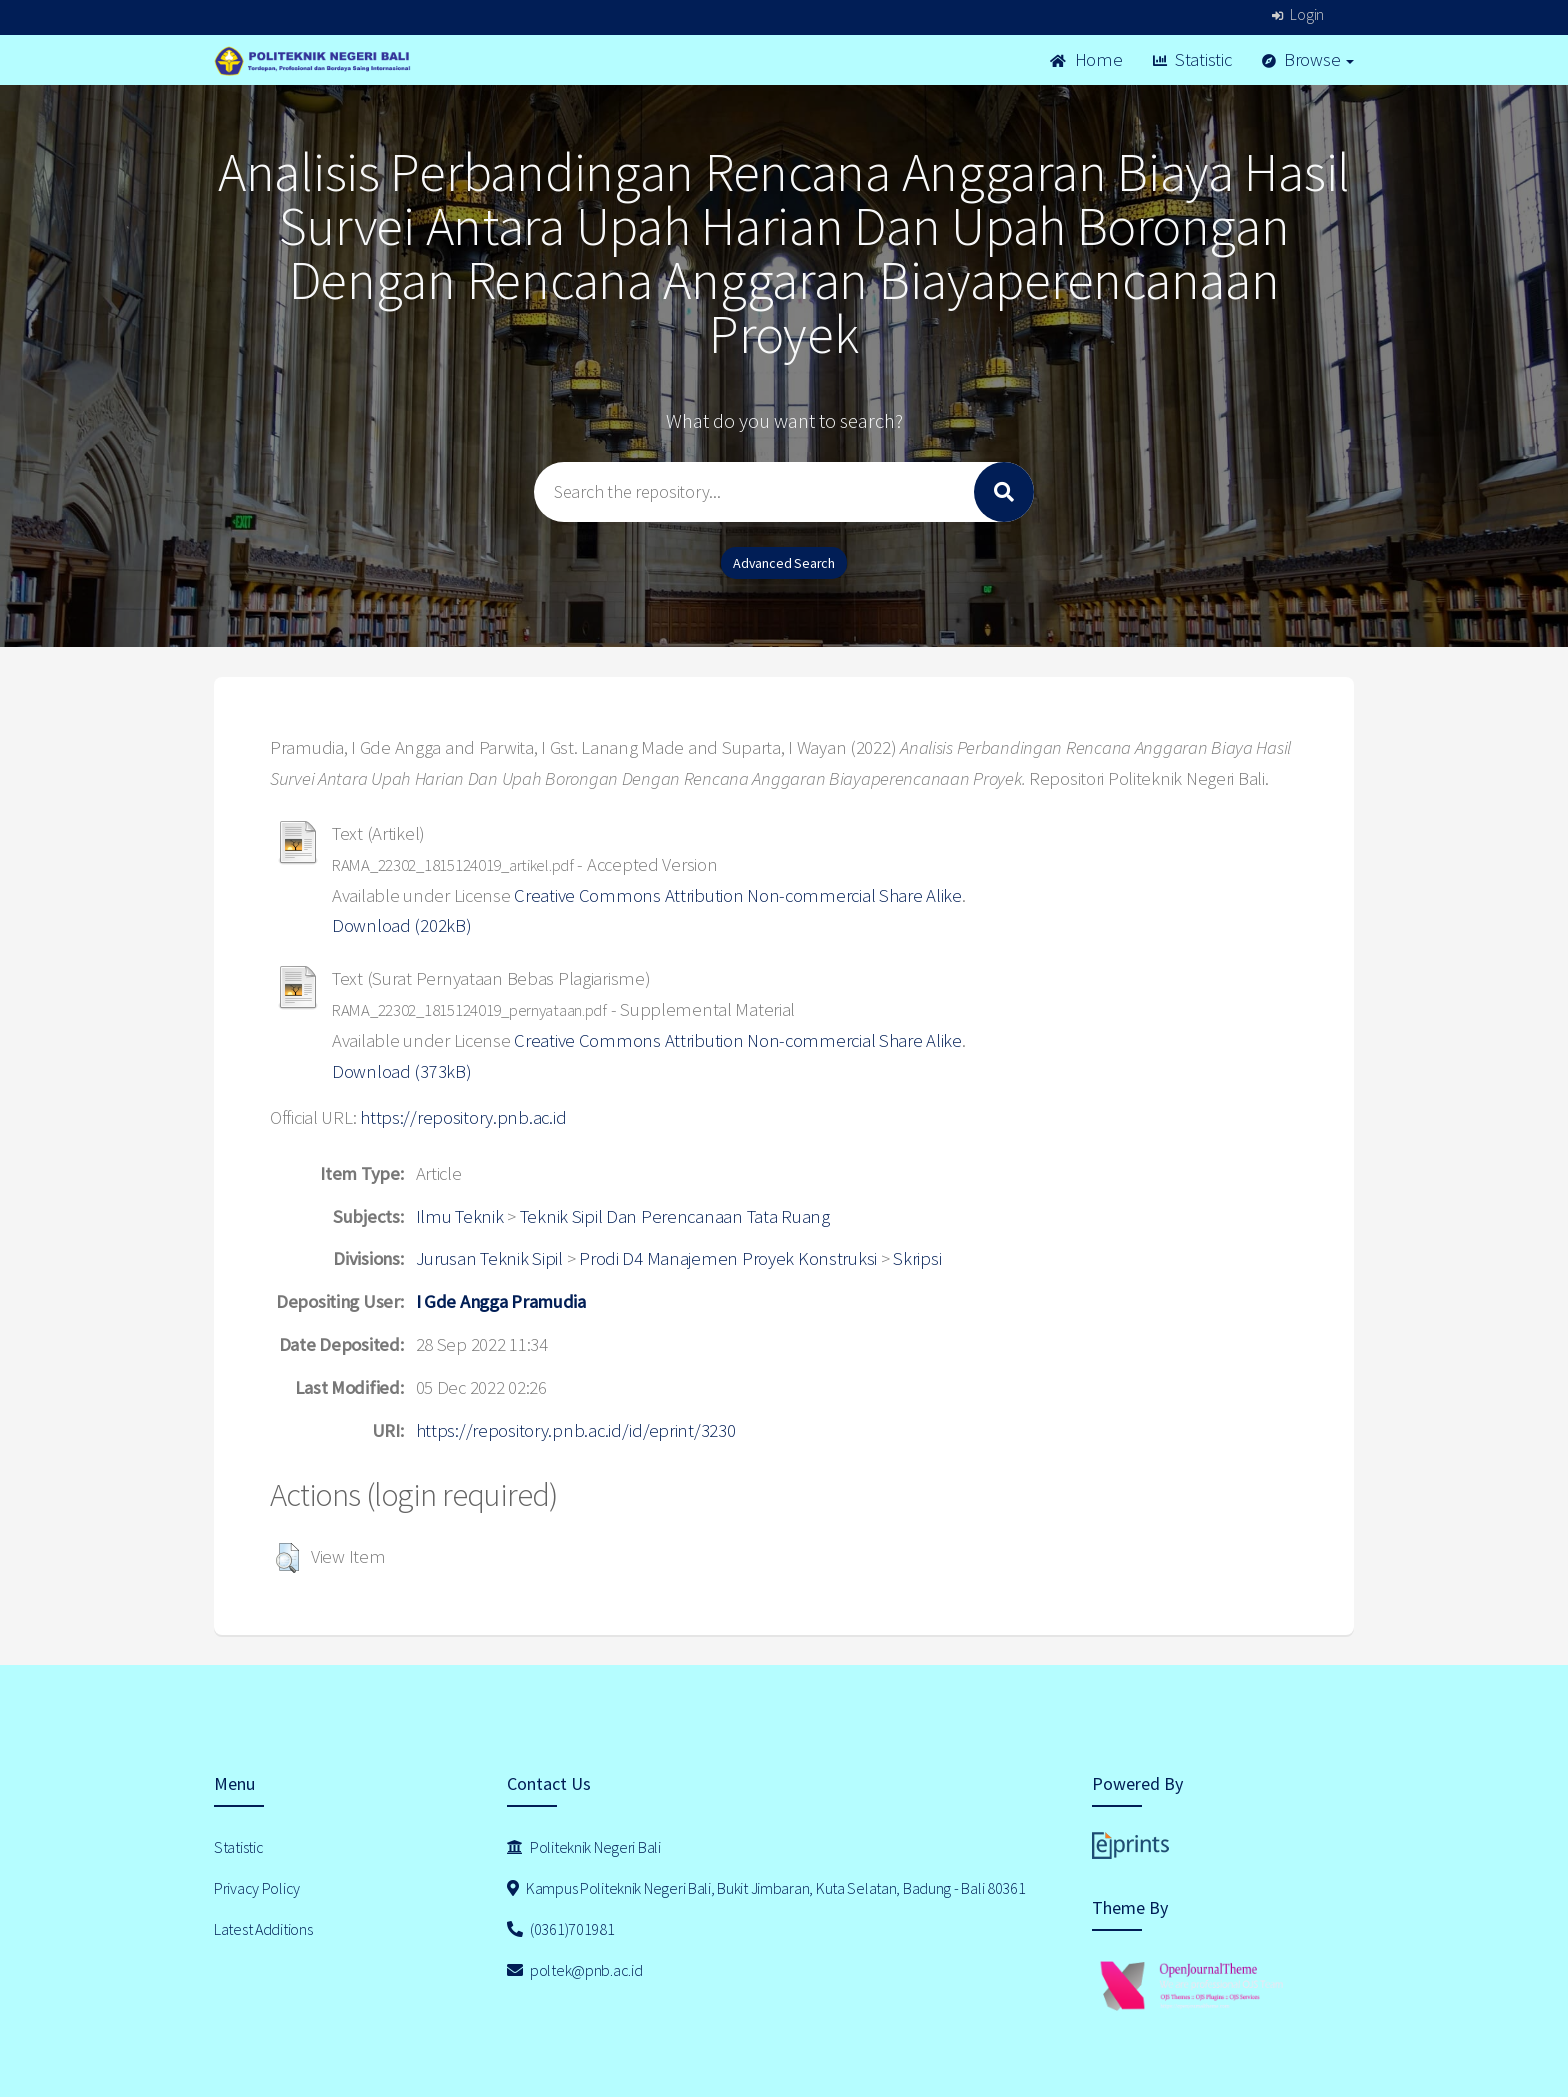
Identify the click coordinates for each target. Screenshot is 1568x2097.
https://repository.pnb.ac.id (463, 1117)
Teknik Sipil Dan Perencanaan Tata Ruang (675, 1216)
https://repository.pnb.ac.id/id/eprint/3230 (576, 1430)
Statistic (1192, 59)
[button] (287, 1558)
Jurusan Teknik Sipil (489, 1258)
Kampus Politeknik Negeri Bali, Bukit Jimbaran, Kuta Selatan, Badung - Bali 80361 (766, 1888)
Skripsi (917, 1258)
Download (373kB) (402, 1071)
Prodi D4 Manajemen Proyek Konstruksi (728, 1258)
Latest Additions (263, 1929)
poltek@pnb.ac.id (575, 1970)
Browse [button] (1308, 59)
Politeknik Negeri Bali (584, 1847)
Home (1086, 59)
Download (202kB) (402, 925)
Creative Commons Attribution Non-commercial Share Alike (738, 895)
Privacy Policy (257, 1888)
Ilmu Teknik (460, 1216)
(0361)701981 (561, 1929)
